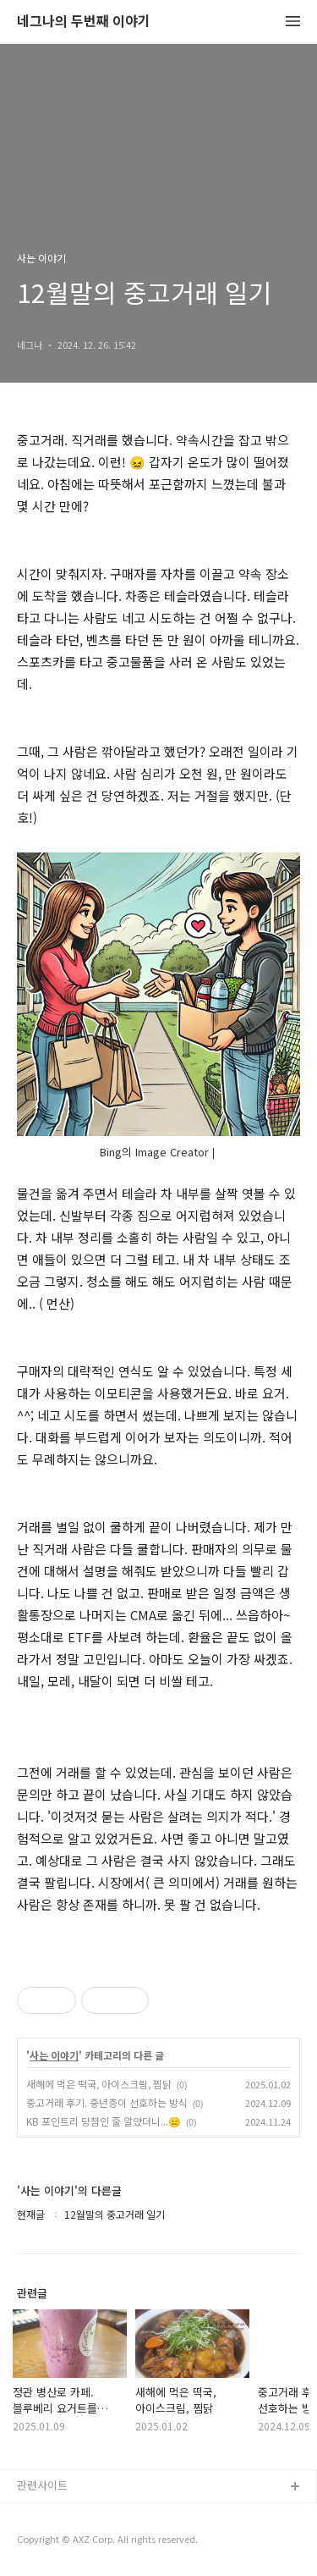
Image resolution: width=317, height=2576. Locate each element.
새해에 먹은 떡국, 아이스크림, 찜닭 (99, 2084)
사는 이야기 (54, 2055)
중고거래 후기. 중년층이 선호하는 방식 (107, 2102)
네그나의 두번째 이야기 (83, 21)
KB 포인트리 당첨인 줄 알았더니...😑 (103, 2121)
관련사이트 (42, 2485)
